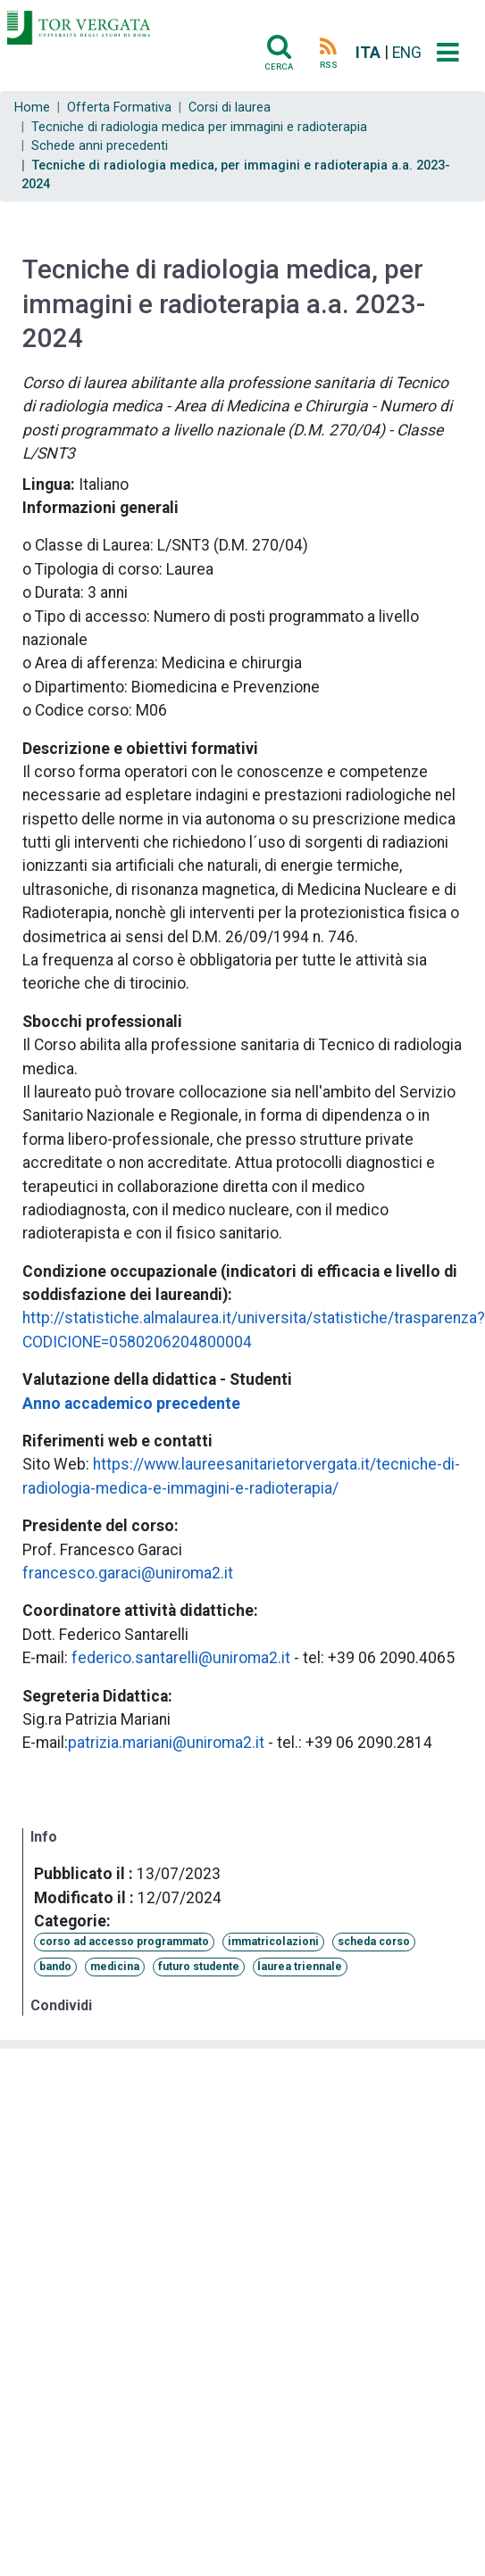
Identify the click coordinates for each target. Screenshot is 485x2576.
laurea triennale (299, 1966)
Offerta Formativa (119, 107)
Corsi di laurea (229, 107)
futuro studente (198, 1966)
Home (32, 107)
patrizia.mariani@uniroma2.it (166, 1743)
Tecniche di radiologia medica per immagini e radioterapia (199, 127)
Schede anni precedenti (99, 145)
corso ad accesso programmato (124, 1941)
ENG (407, 53)
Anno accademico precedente (131, 1403)
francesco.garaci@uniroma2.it (127, 1573)
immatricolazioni (273, 1941)
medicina (114, 1966)
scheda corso (374, 1941)
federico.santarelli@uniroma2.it (180, 1658)
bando (55, 1966)
